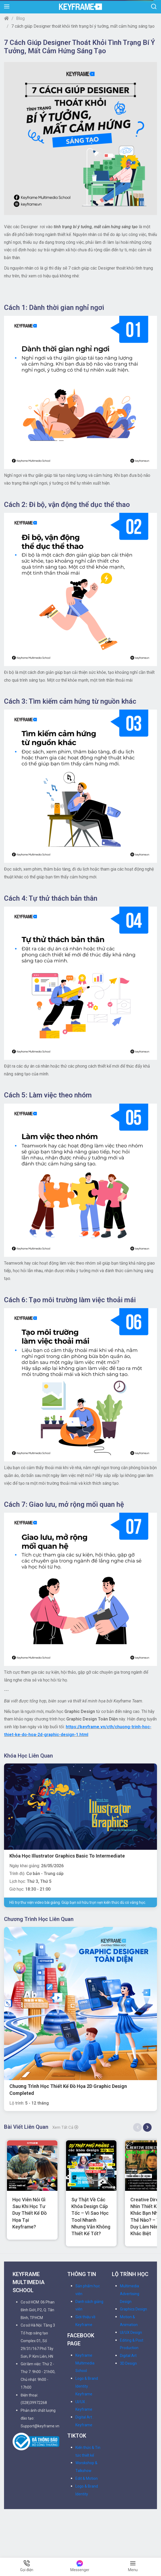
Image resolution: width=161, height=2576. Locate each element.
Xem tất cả (65, 2127)
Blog (20, 18)
